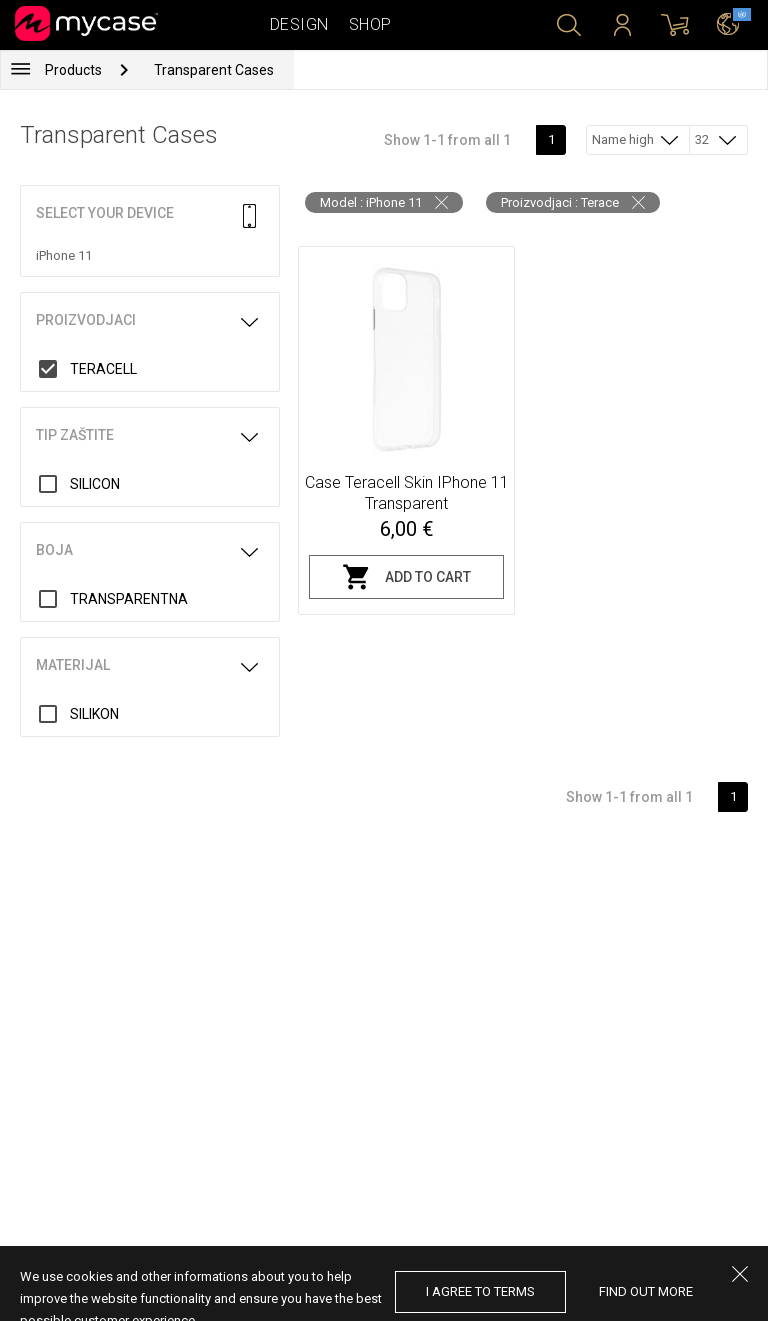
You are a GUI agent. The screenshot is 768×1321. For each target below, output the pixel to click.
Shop (370, 24)
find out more (646, 1291)
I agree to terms (480, 1291)
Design (299, 24)
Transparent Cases (214, 70)
